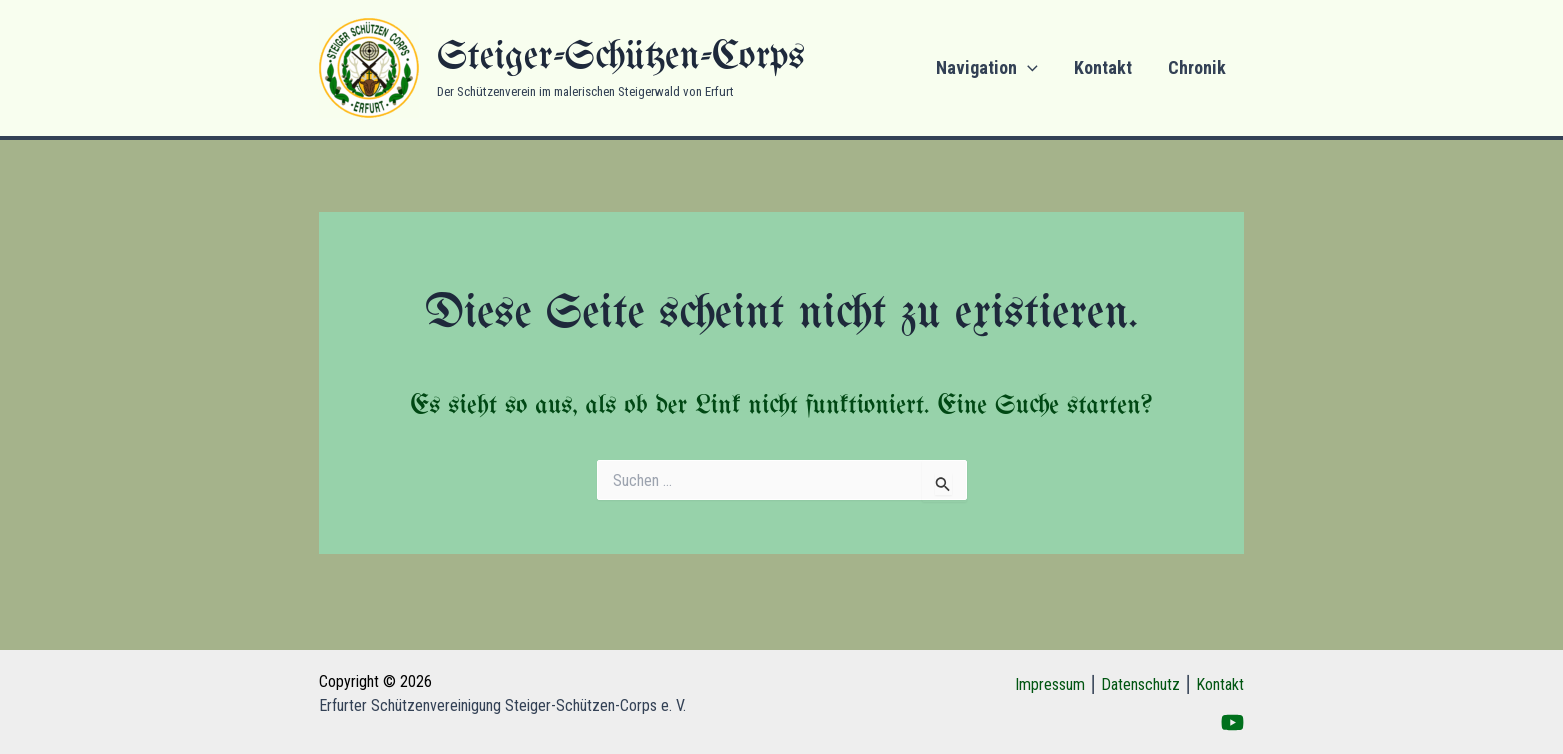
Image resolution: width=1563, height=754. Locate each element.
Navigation (987, 68)
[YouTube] (1232, 722)
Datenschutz (1140, 684)
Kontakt (1103, 67)
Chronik (1197, 67)
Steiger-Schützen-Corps (621, 57)
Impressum (1050, 684)
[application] (1027, 68)
